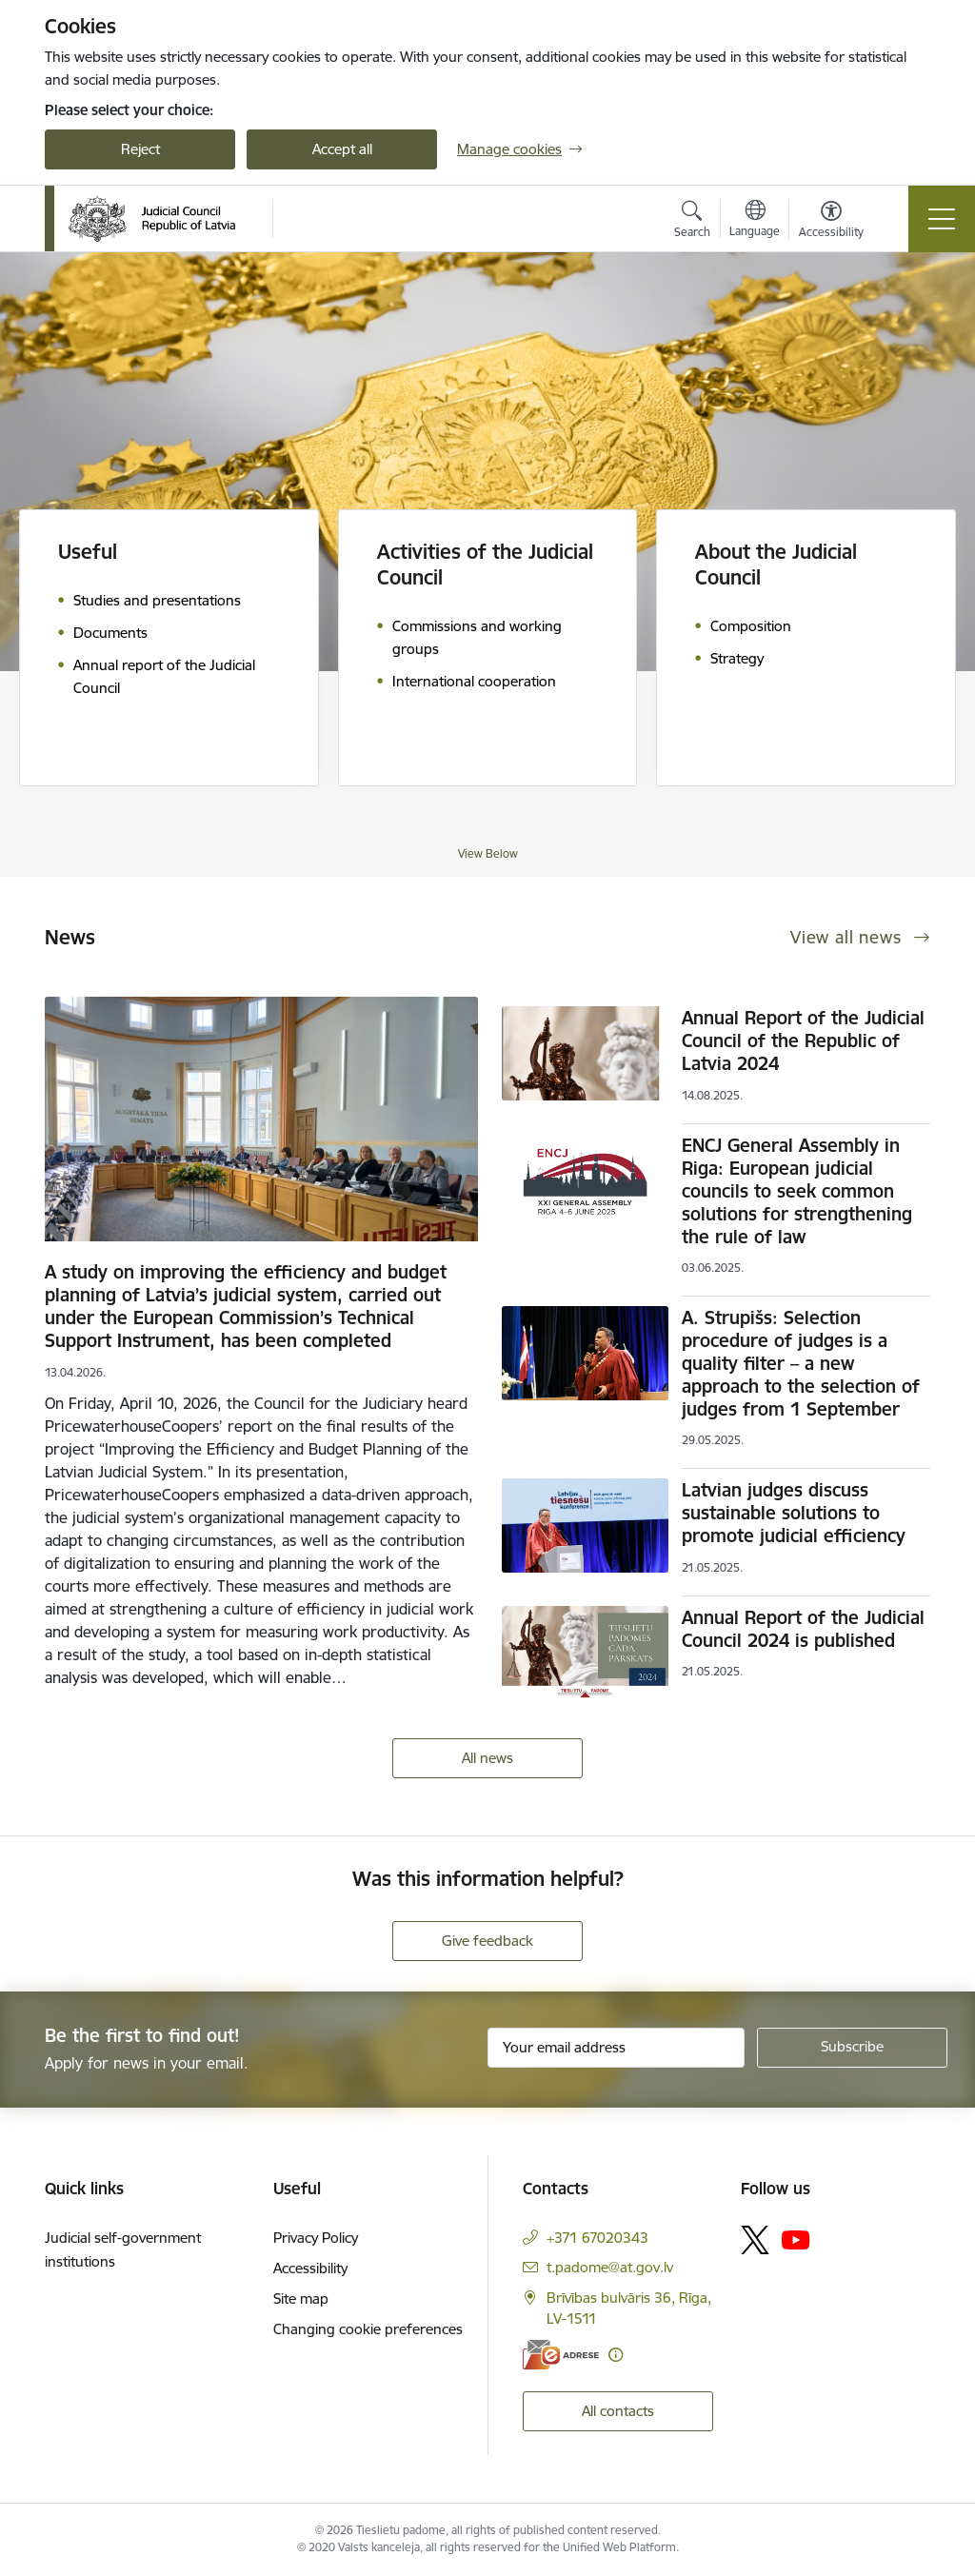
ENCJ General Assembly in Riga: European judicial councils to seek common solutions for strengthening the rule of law (797, 1191)
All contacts (618, 2411)
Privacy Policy (315, 2238)
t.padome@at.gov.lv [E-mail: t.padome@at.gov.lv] (610, 2267)
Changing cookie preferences (368, 2329)
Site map (300, 2298)
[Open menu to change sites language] (754, 221)
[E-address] (561, 2354)
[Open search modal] (692, 222)
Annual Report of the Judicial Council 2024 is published (803, 1629)
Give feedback (487, 1941)
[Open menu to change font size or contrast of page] (831, 222)
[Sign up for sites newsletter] (852, 2048)
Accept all (342, 149)
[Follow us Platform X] (755, 2240)
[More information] (615, 2355)
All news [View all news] (487, 1758)
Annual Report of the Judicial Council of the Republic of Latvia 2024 (803, 1040)
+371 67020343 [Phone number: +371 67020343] (597, 2238)
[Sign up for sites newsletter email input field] (616, 2048)
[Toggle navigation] (941, 219)
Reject (140, 149)
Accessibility (310, 2268)
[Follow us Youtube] (796, 2239)
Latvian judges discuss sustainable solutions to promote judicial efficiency (793, 1512)
